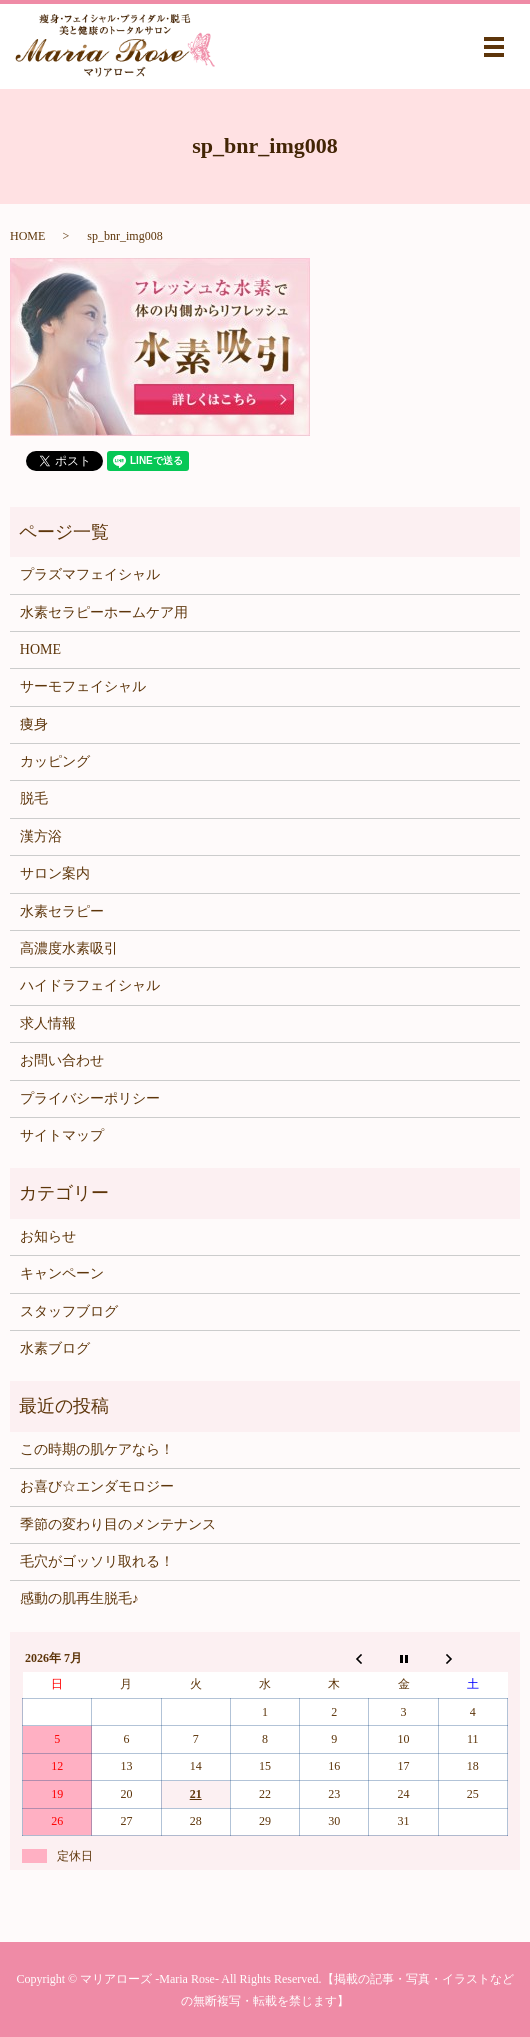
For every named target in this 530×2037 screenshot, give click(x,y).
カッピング (55, 761)
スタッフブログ (69, 1311)
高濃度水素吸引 (69, 948)
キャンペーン (62, 1273)
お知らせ (48, 1236)
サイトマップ (62, 1135)
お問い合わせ (62, 1060)
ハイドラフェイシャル (90, 985)
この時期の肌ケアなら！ (97, 1449)
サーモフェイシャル (83, 686)
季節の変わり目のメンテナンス (118, 1524)
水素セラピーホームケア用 (104, 612)
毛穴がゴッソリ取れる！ (97, 1561)
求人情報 (48, 1023)
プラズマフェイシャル (90, 574)
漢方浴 (41, 836)
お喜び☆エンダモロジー (97, 1486)
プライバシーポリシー (90, 1098)
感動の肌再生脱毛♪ (79, 1598)
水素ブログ (55, 1348)
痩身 (34, 724)
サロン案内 (55, 873)
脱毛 (34, 798)
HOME (27, 236)
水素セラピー (62, 911)
